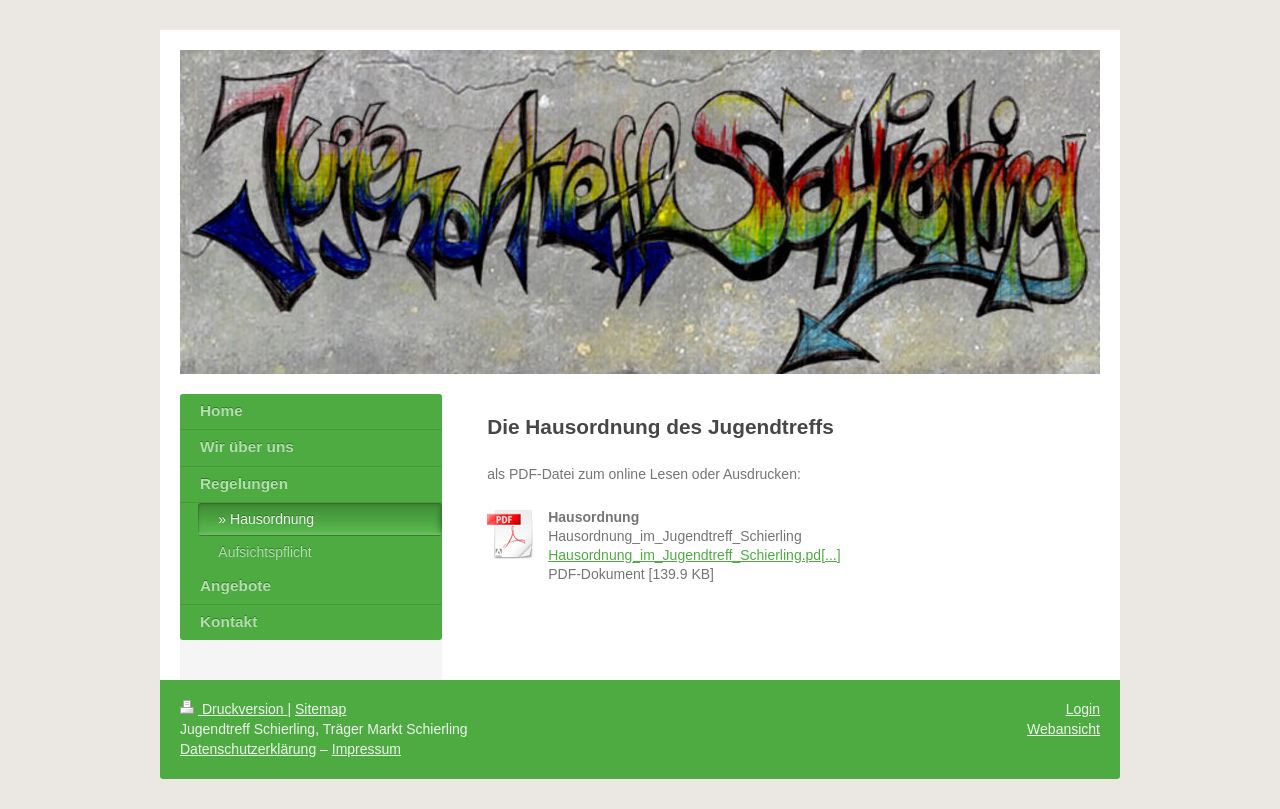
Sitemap (320, 709)
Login (1083, 709)
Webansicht (1063, 729)
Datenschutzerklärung (248, 749)
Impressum (366, 749)
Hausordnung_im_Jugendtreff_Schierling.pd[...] (694, 555)
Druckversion (233, 709)
